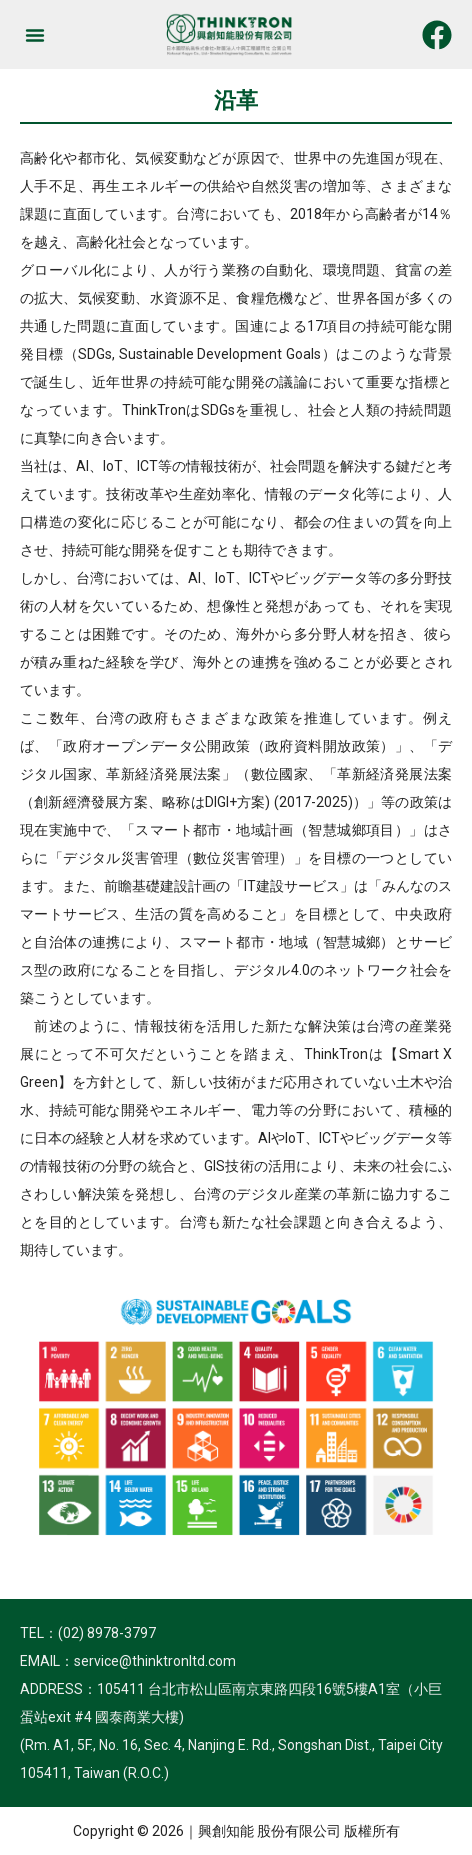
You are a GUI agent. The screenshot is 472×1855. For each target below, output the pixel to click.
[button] (35, 35)
